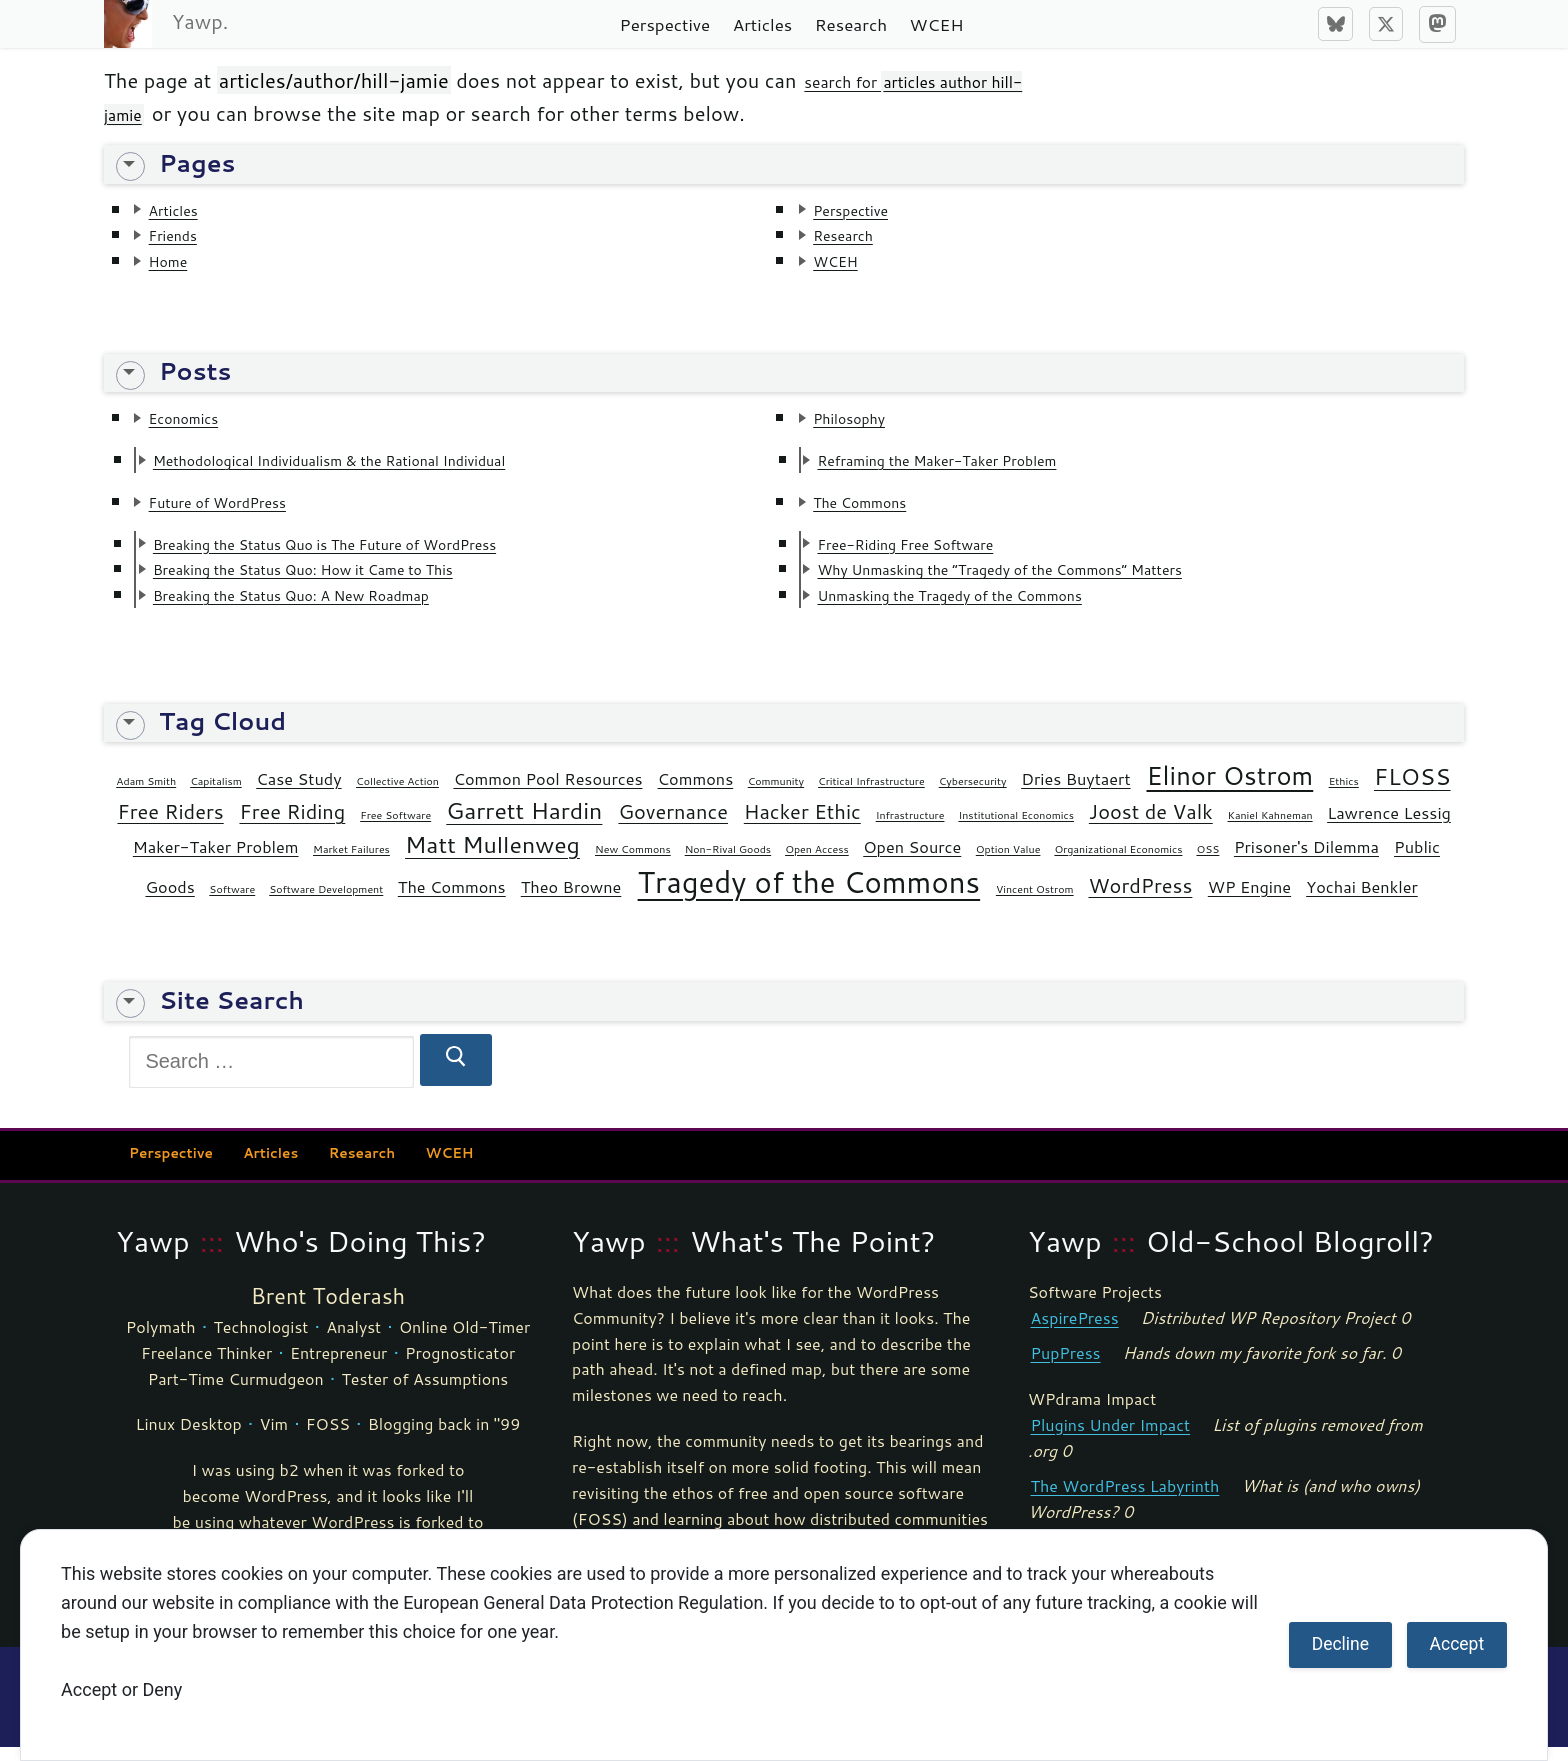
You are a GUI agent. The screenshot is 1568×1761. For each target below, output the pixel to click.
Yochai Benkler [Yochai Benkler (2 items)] (1362, 900)
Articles (182, 210)
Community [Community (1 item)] (776, 795)
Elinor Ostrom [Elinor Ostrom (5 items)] (1230, 790)
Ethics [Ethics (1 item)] (1344, 795)
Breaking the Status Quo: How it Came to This (347, 580)
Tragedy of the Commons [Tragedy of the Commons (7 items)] (809, 895)
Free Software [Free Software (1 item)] (395, 828)
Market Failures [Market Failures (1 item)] (351, 862)
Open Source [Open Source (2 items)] (912, 860)
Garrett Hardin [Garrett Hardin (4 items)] (524, 824)
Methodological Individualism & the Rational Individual (381, 466)
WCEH (844, 264)
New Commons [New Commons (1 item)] (633, 862)
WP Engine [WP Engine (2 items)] (1249, 900)
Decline (1340, 1644)
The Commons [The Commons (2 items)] (452, 900)
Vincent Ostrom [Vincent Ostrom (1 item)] (1035, 902)
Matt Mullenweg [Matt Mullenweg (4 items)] (492, 858)
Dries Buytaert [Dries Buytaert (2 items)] (1075, 793)
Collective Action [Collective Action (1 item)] (397, 795)
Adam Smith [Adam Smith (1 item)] (146, 795)
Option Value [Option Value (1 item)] (1008, 862)
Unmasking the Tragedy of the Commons (990, 607)
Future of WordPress (239, 510)
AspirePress (1075, 1331)
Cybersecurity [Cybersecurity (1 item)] (973, 795)
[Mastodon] (1437, 24)
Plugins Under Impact (1111, 1438)
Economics (195, 423)
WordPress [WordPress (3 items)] (1140, 899)
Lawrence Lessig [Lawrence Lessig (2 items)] (1389, 826)
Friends (182, 237)
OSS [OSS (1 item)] (1207, 862)
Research (854, 237)
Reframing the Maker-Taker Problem (973, 466)
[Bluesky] (1335, 24)
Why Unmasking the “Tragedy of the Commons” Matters (1054, 580)
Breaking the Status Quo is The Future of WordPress (375, 553)
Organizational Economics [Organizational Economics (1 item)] (1118, 862)
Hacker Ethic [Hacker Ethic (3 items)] (802, 825)
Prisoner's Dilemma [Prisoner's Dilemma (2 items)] (1306, 860)
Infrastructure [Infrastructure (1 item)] (910, 828)
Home (176, 264)
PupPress (1066, 1366)
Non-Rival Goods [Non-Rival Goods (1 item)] (728, 862)
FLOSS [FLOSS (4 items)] (1412, 791)
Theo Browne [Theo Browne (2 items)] (571, 900)
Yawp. (200, 21)
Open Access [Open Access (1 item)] (817, 862)
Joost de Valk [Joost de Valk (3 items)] (1151, 825)
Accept (1457, 1644)
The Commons (876, 510)
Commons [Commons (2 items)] (696, 793)
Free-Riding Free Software (933, 553)
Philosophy (862, 423)
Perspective (864, 210)
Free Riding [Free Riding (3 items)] (292, 825)
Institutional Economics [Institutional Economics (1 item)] (1016, 828)
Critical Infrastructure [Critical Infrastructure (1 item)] (871, 795)
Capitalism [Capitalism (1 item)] (216, 795)
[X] (1386, 24)
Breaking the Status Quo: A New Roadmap (332, 607)
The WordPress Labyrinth (1125, 1500)
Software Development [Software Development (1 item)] (326, 902)
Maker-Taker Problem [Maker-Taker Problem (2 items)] (216, 860)
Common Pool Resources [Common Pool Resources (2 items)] (547, 793)
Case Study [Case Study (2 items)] (298, 793)
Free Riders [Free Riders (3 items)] (170, 825)
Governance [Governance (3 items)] (673, 825)
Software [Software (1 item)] (232, 902)
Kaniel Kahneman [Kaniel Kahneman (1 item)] (1270, 828)
